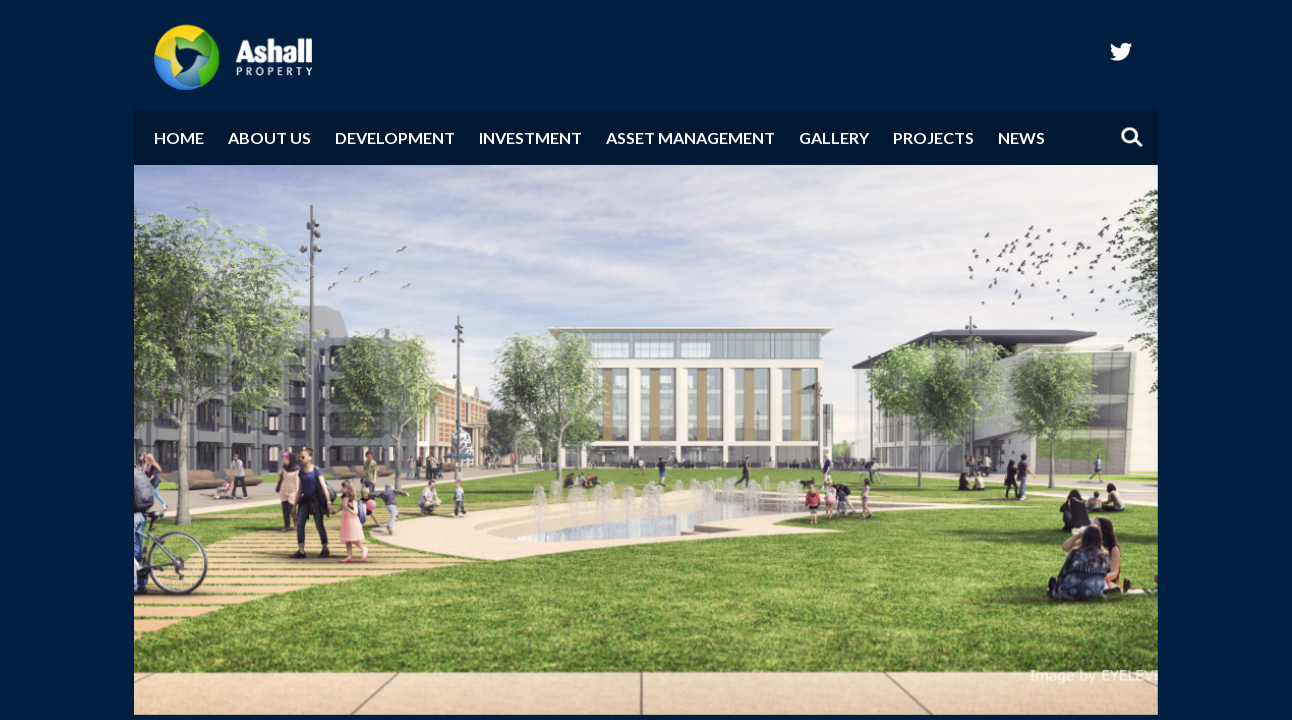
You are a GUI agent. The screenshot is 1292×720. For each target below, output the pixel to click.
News (1021, 137)
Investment (530, 137)
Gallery (834, 137)
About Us (269, 137)
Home (179, 137)
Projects (933, 137)
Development (395, 137)
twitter (1121, 51)
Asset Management (690, 137)
